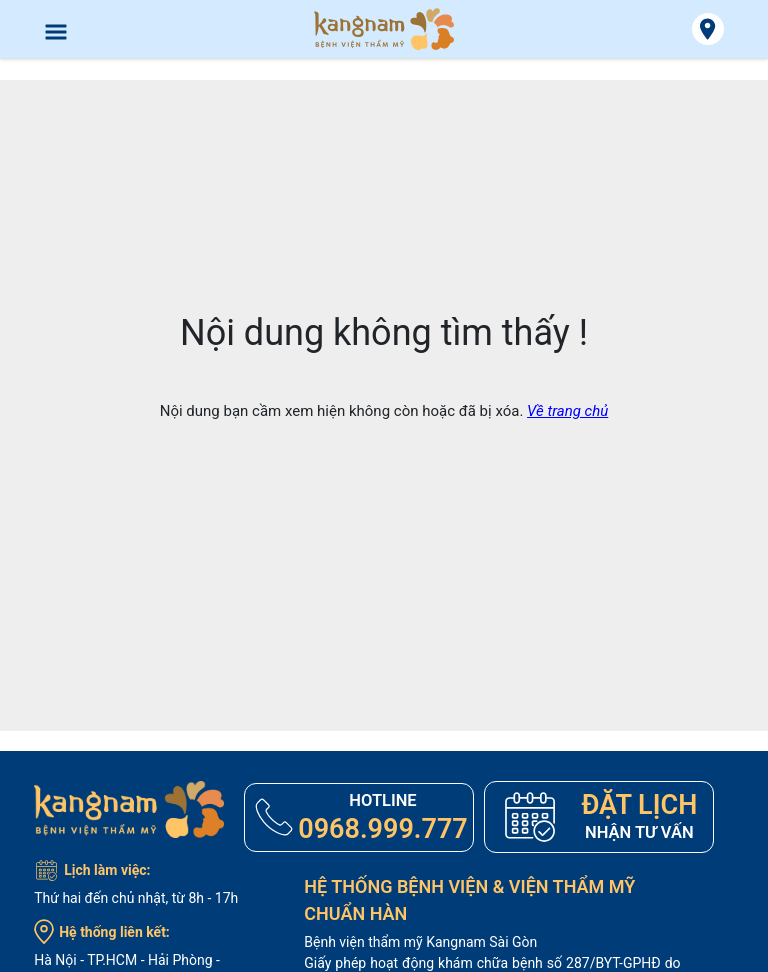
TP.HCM (112, 960)
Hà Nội (55, 960)
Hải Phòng (180, 960)
